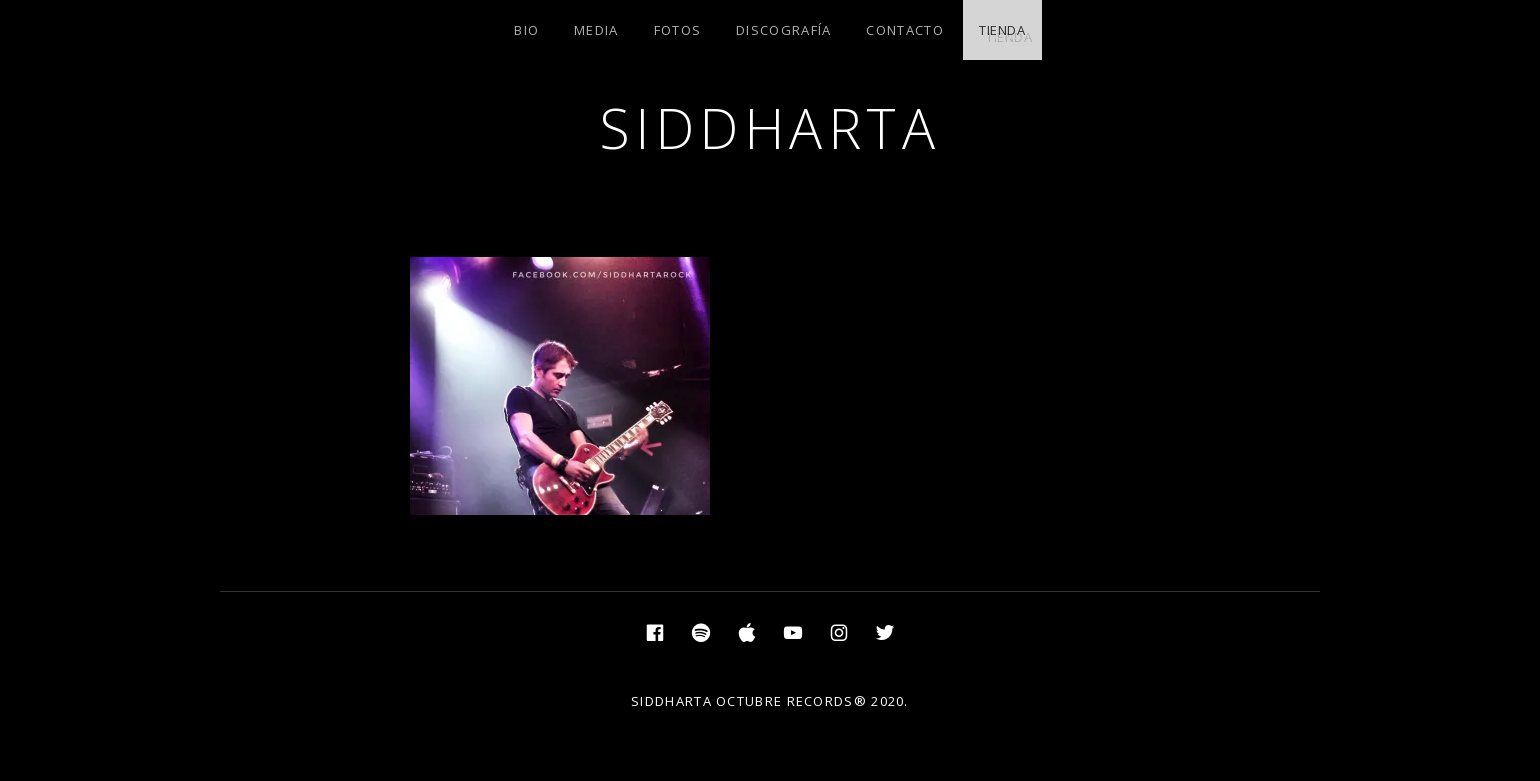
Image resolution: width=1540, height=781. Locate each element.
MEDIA (596, 30)
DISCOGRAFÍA (783, 30)
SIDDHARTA (770, 127)
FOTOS (678, 30)
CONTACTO (904, 30)
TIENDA (1002, 30)
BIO (526, 30)
